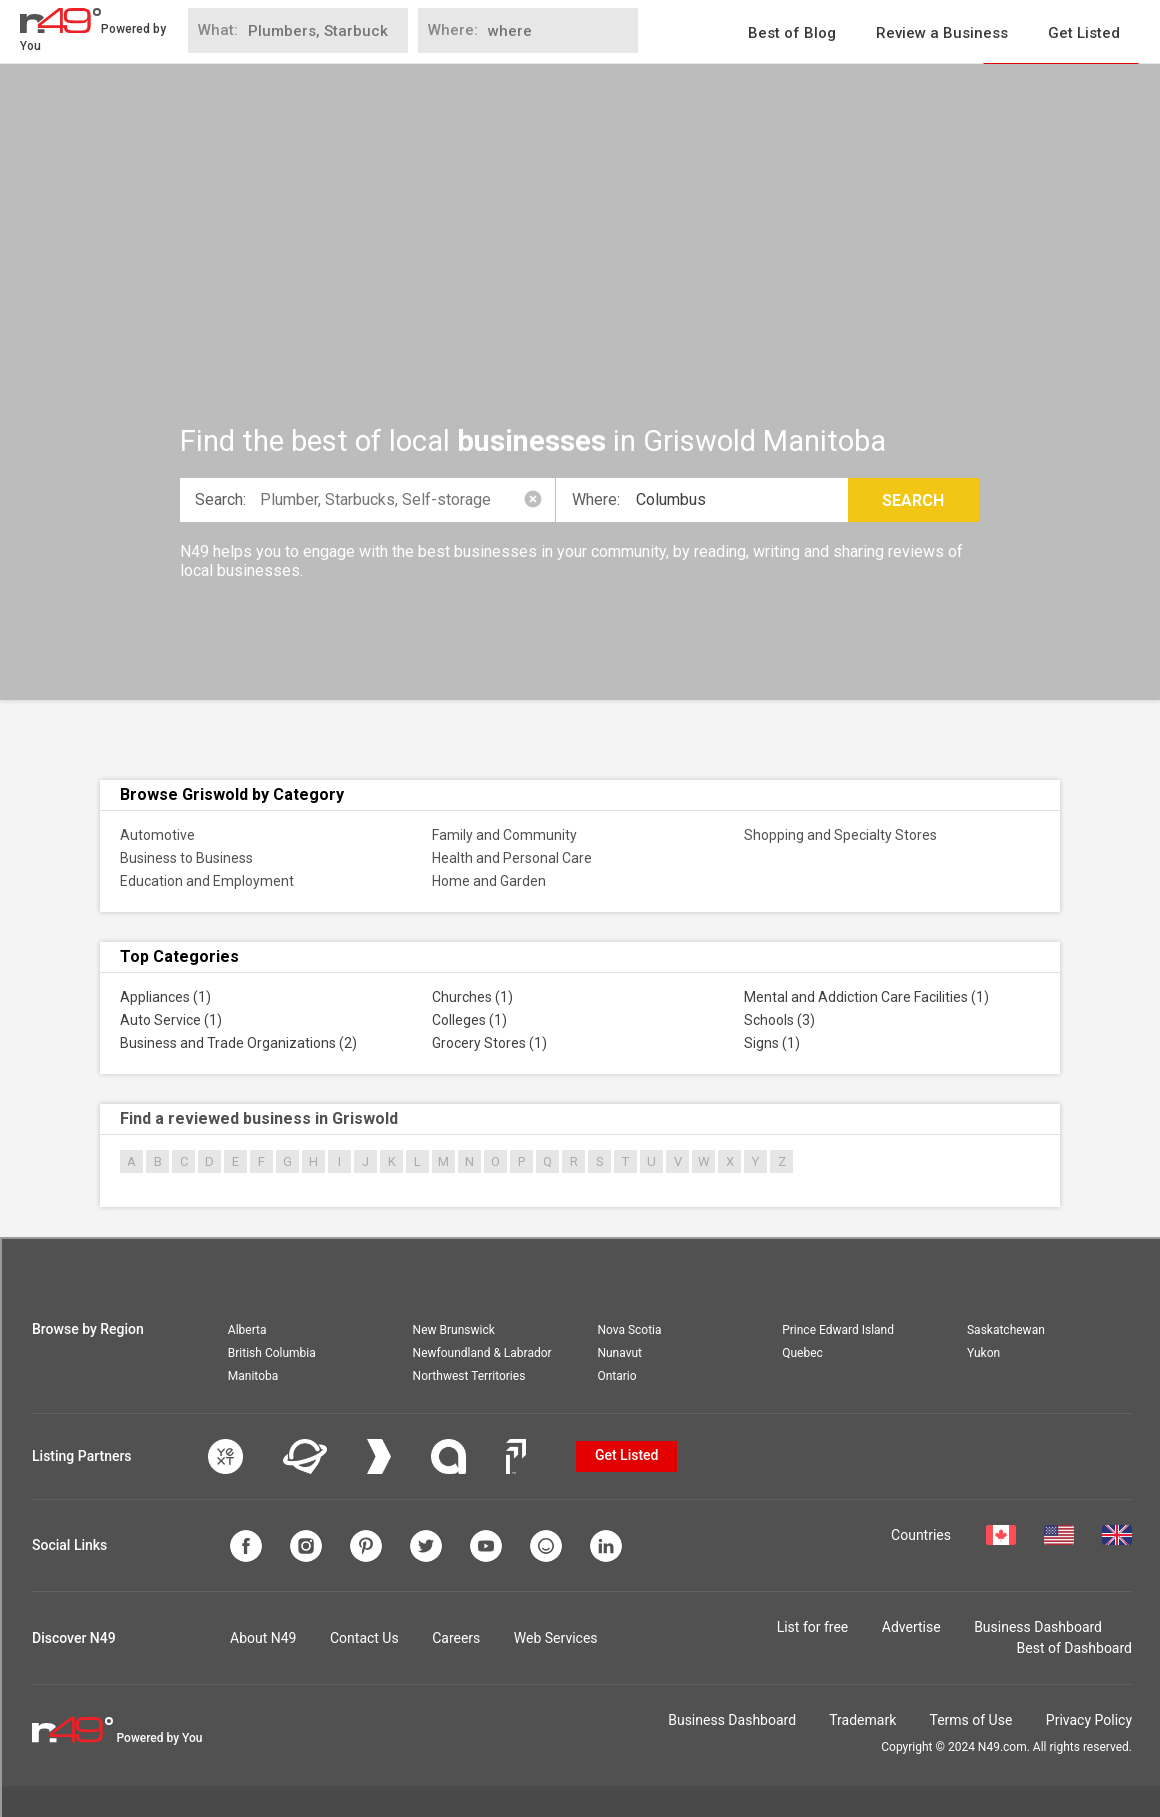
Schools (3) (779, 1020)
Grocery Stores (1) (489, 1043)
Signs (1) (772, 1043)
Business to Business (186, 858)
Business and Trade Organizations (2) (238, 1043)
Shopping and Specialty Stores (840, 835)
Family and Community (504, 835)
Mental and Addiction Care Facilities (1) (866, 997)
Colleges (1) (469, 1020)
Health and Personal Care (512, 858)
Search (913, 500)
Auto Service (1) (171, 1020)
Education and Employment (207, 881)
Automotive (157, 835)
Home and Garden (489, 881)
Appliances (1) (165, 997)
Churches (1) (472, 997)
